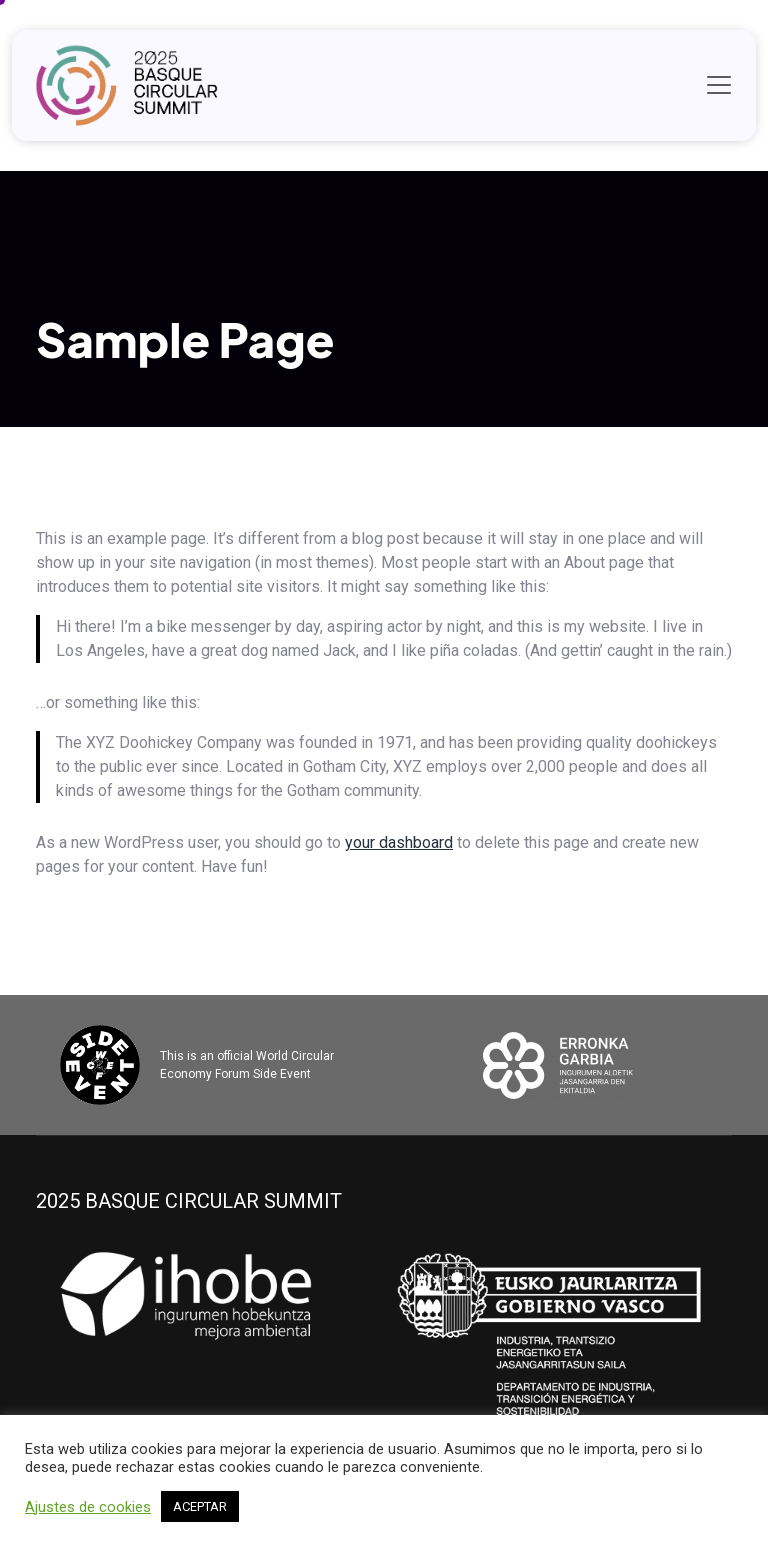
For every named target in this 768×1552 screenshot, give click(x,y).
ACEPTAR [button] (200, 1506)
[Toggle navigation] (719, 85)
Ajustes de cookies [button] (88, 1507)
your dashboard (399, 842)
